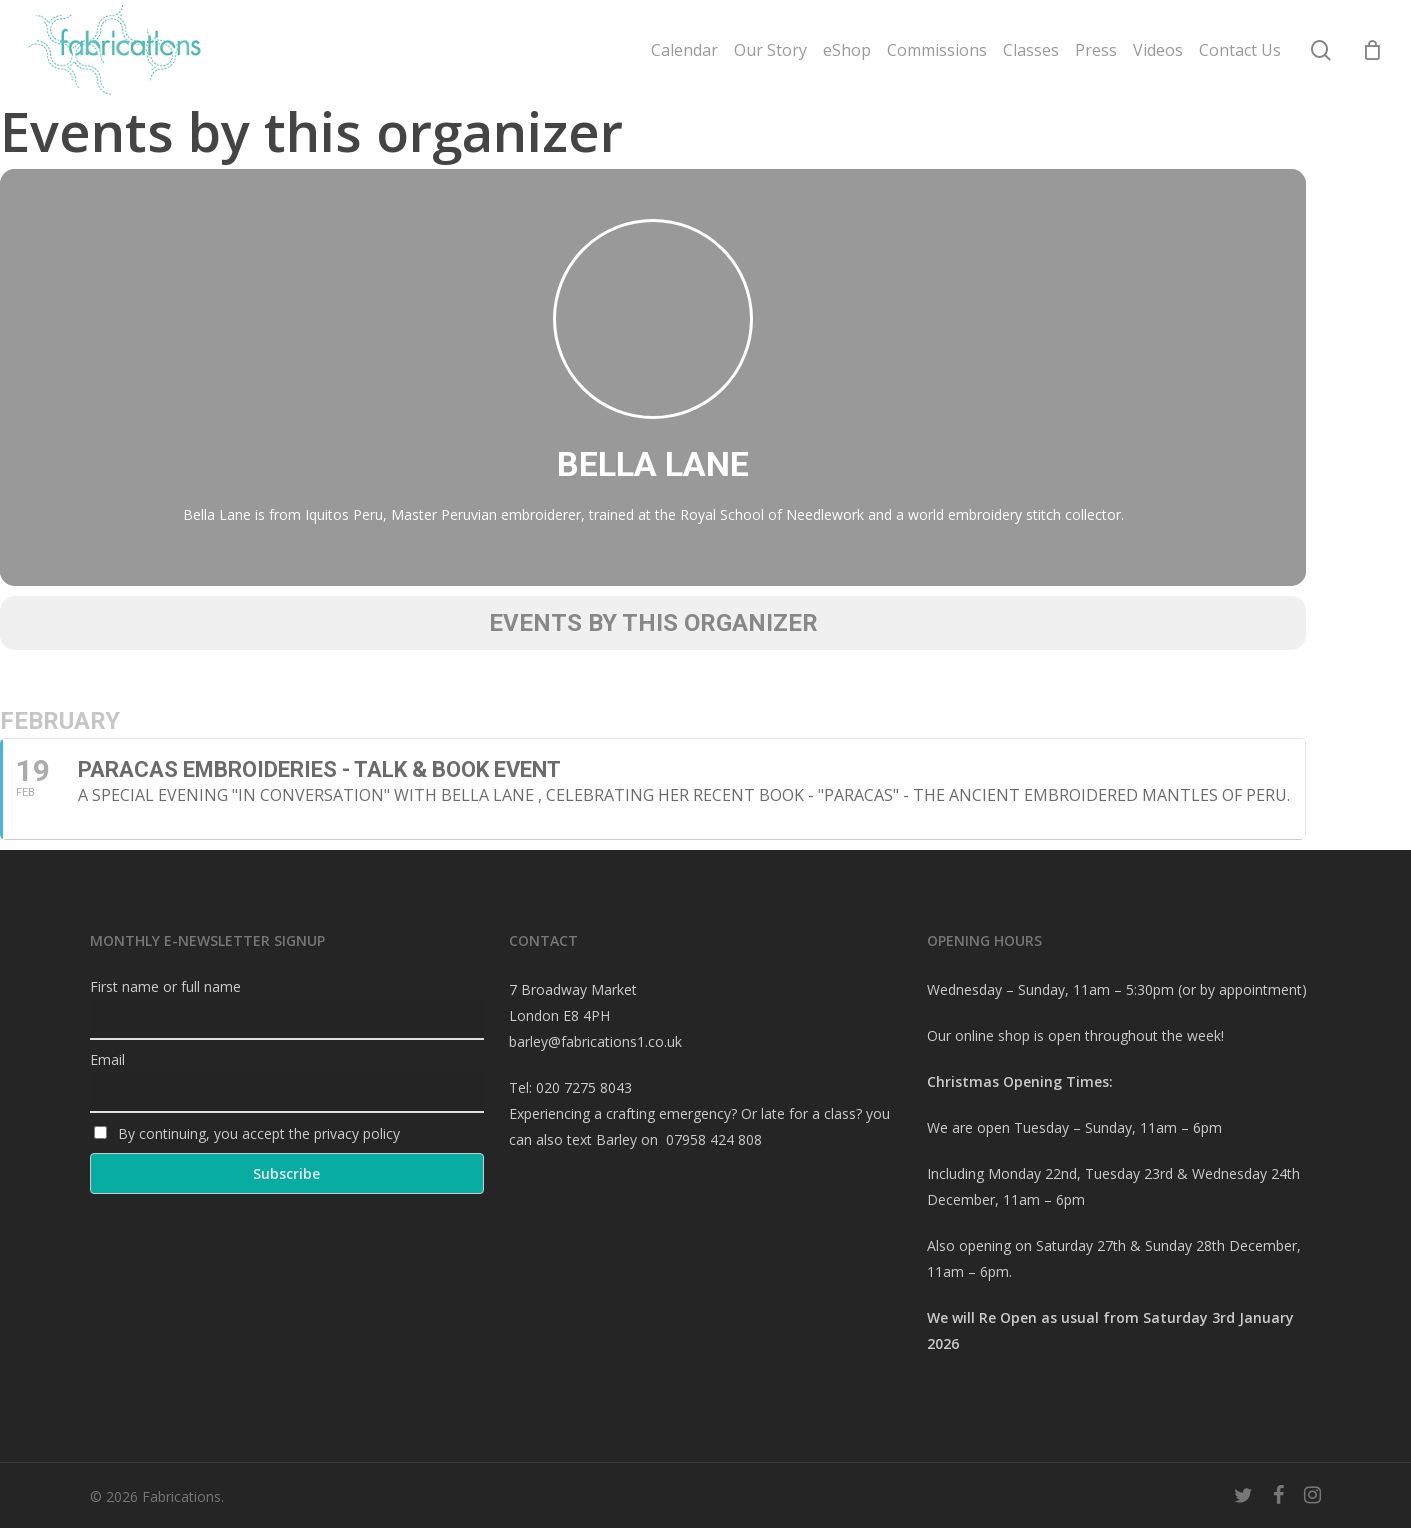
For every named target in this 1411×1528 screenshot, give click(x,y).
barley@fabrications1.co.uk (595, 1041)
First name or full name (165, 986)
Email (107, 1059)
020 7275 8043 (584, 1087)
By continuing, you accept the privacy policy (247, 1133)
